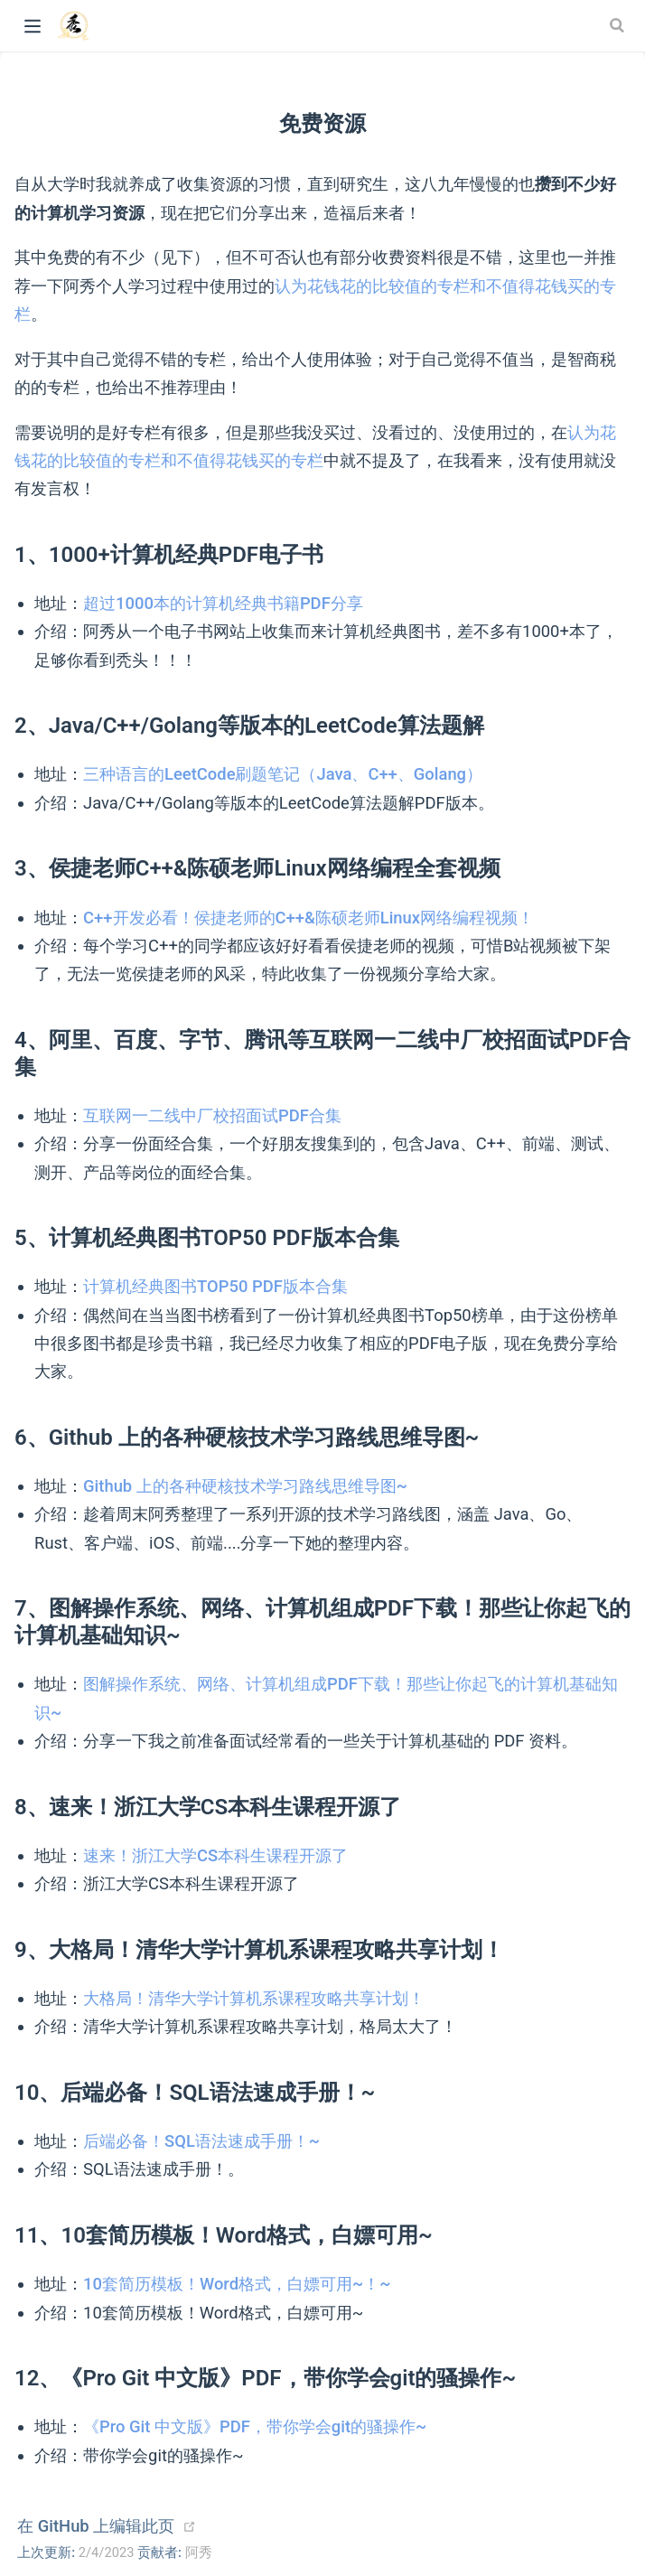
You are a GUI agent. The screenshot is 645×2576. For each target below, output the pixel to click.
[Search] (619, 25)
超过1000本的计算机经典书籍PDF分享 (223, 603)
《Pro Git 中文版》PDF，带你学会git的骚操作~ (254, 2426)
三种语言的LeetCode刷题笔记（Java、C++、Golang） (282, 773)
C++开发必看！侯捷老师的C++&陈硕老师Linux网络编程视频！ (308, 917)
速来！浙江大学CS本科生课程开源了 (215, 1855)
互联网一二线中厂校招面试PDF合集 (212, 1115)
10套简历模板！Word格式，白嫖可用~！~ (236, 2283)
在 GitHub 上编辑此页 (95, 2525)
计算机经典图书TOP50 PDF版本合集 (215, 1286)
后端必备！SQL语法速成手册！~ (201, 2140)
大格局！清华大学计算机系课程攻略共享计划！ (254, 1998)
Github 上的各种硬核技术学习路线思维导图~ (245, 1485)
